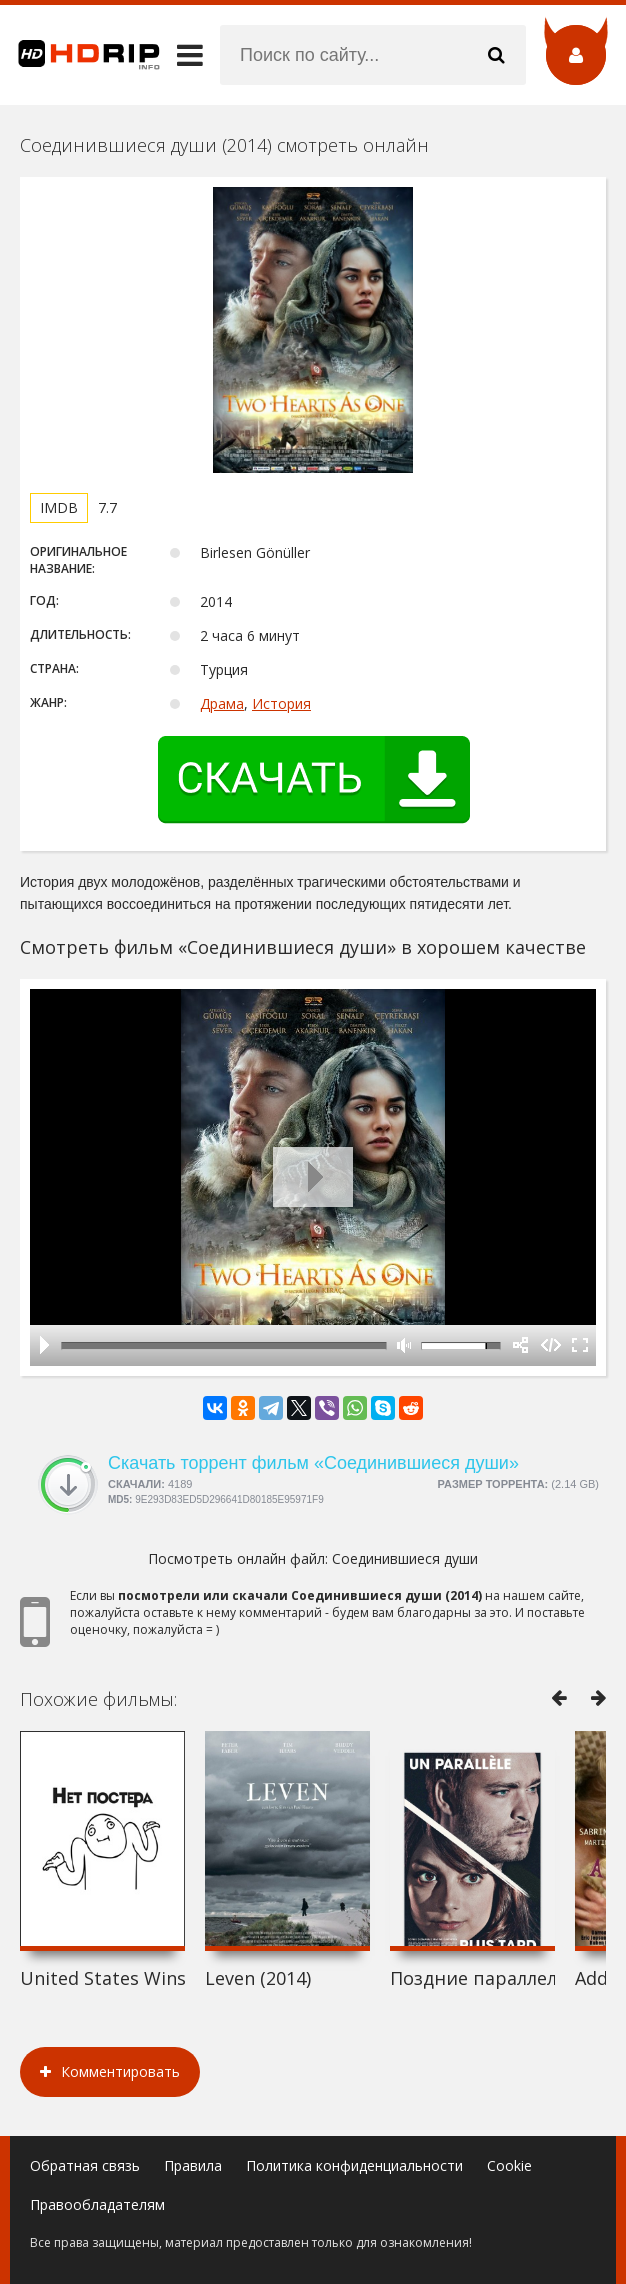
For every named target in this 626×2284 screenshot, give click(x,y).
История (281, 703)
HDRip (80, 55)
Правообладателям (97, 2204)
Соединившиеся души (405, 1558)
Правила (193, 2165)
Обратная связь (85, 2165)
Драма (222, 703)
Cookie (509, 2165)
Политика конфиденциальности (354, 2165)
